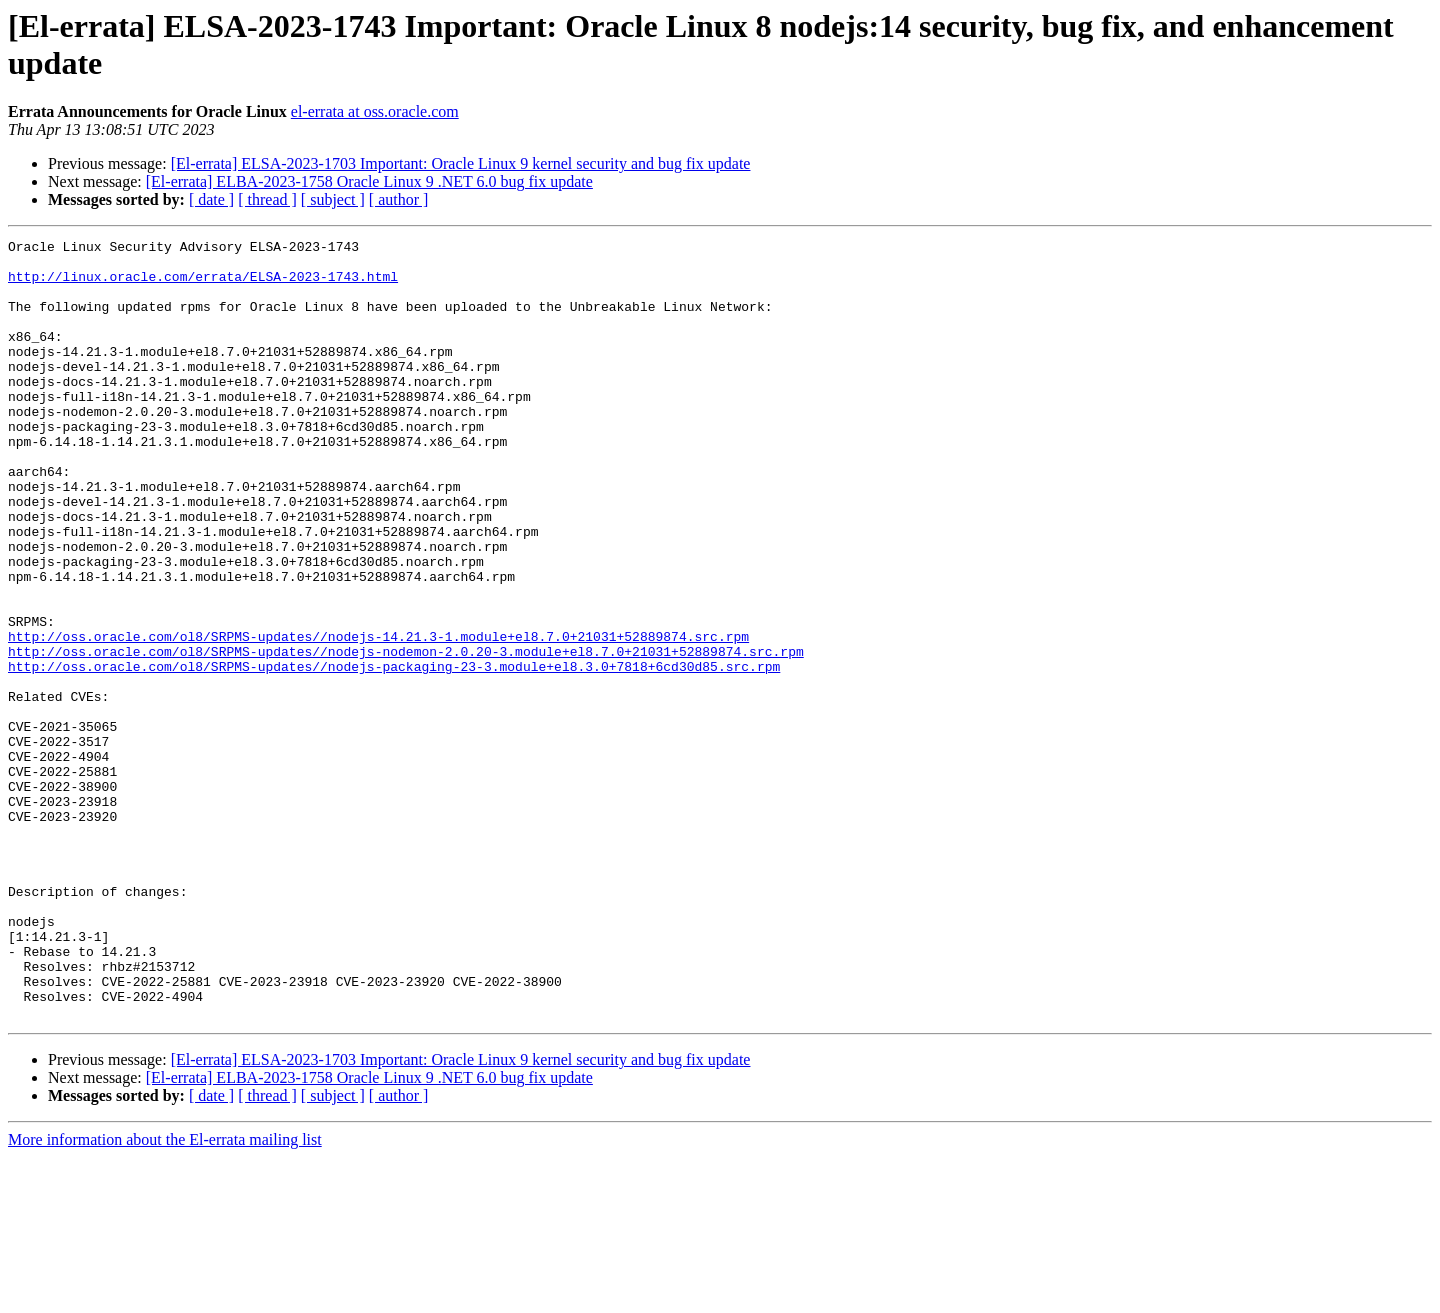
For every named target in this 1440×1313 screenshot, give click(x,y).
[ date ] (211, 199)
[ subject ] (333, 199)
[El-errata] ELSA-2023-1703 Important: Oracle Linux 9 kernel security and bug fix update (461, 163)
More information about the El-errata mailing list (165, 1295)
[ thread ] (267, 199)
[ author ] (399, 199)
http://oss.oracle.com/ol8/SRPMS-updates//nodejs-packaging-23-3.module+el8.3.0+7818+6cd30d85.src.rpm (394, 753)
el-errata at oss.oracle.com (375, 111)
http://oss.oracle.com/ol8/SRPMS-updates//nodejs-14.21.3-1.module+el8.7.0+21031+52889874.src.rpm (378, 717)
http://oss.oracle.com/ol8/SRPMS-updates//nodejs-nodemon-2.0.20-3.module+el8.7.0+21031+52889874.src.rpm (406, 735)
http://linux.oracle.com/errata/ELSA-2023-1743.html (203, 285)
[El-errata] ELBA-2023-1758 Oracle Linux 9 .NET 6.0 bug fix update (369, 181)
